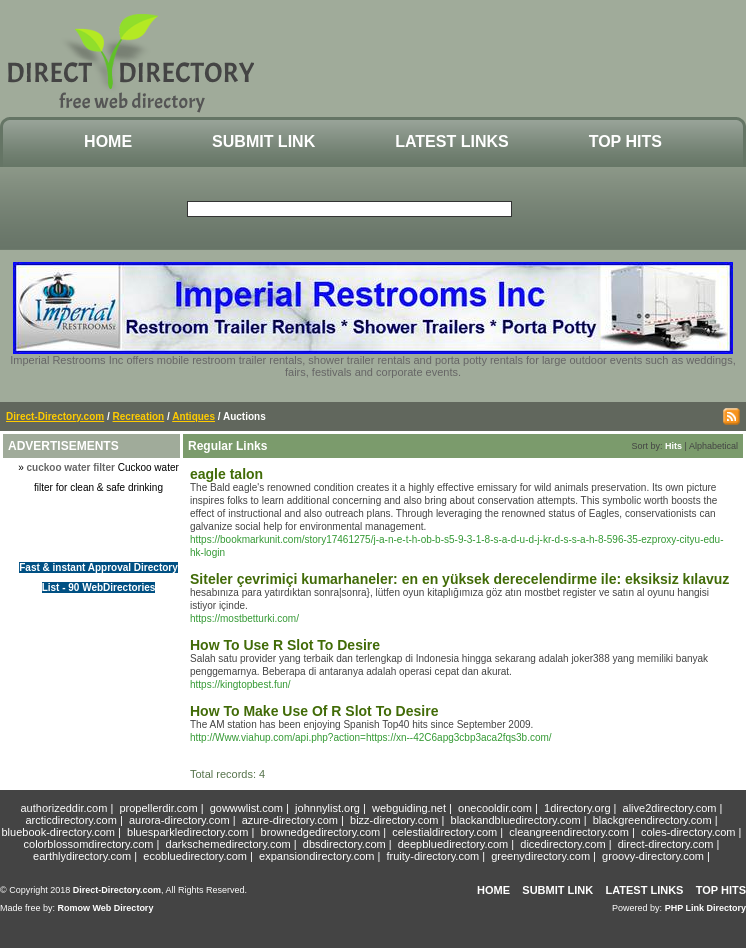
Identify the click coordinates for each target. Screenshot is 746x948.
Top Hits (625, 141)
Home (108, 141)
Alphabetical (713, 446)
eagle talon (226, 474)
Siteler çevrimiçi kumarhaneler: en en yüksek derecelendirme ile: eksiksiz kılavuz (459, 579)
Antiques (193, 416)
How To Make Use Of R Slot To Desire (314, 711)
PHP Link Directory (705, 908)
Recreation (139, 416)
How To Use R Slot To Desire (285, 645)
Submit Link (263, 141)
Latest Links (451, 141)
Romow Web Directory (106, 908)
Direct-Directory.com (55, 416)
